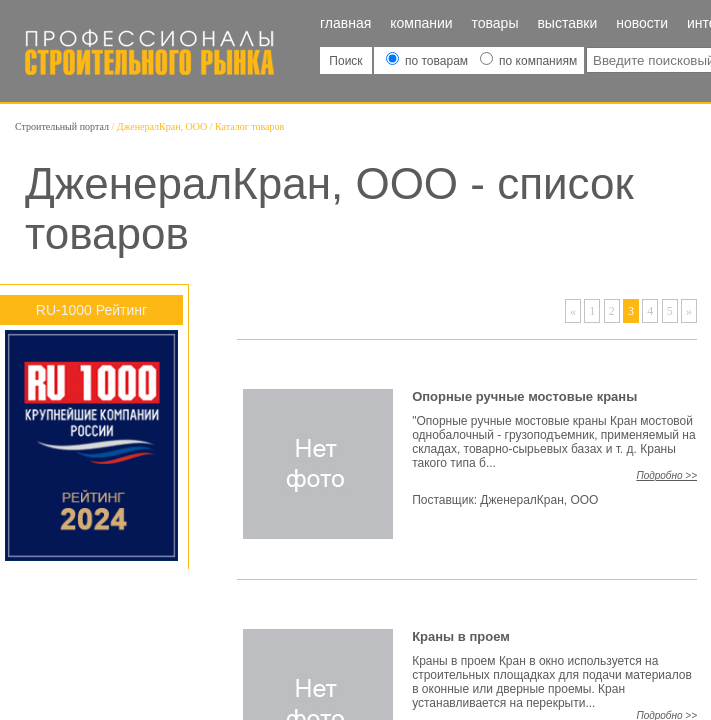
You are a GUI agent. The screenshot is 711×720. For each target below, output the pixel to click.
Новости (642, 23)
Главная (345, 23)
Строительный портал (62, 126)
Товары (495, 23)
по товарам (429, 61)
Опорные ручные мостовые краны (524, 396)
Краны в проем (461, 636)
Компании (421, 23)
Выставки (567, 23)
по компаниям (528, 61)
